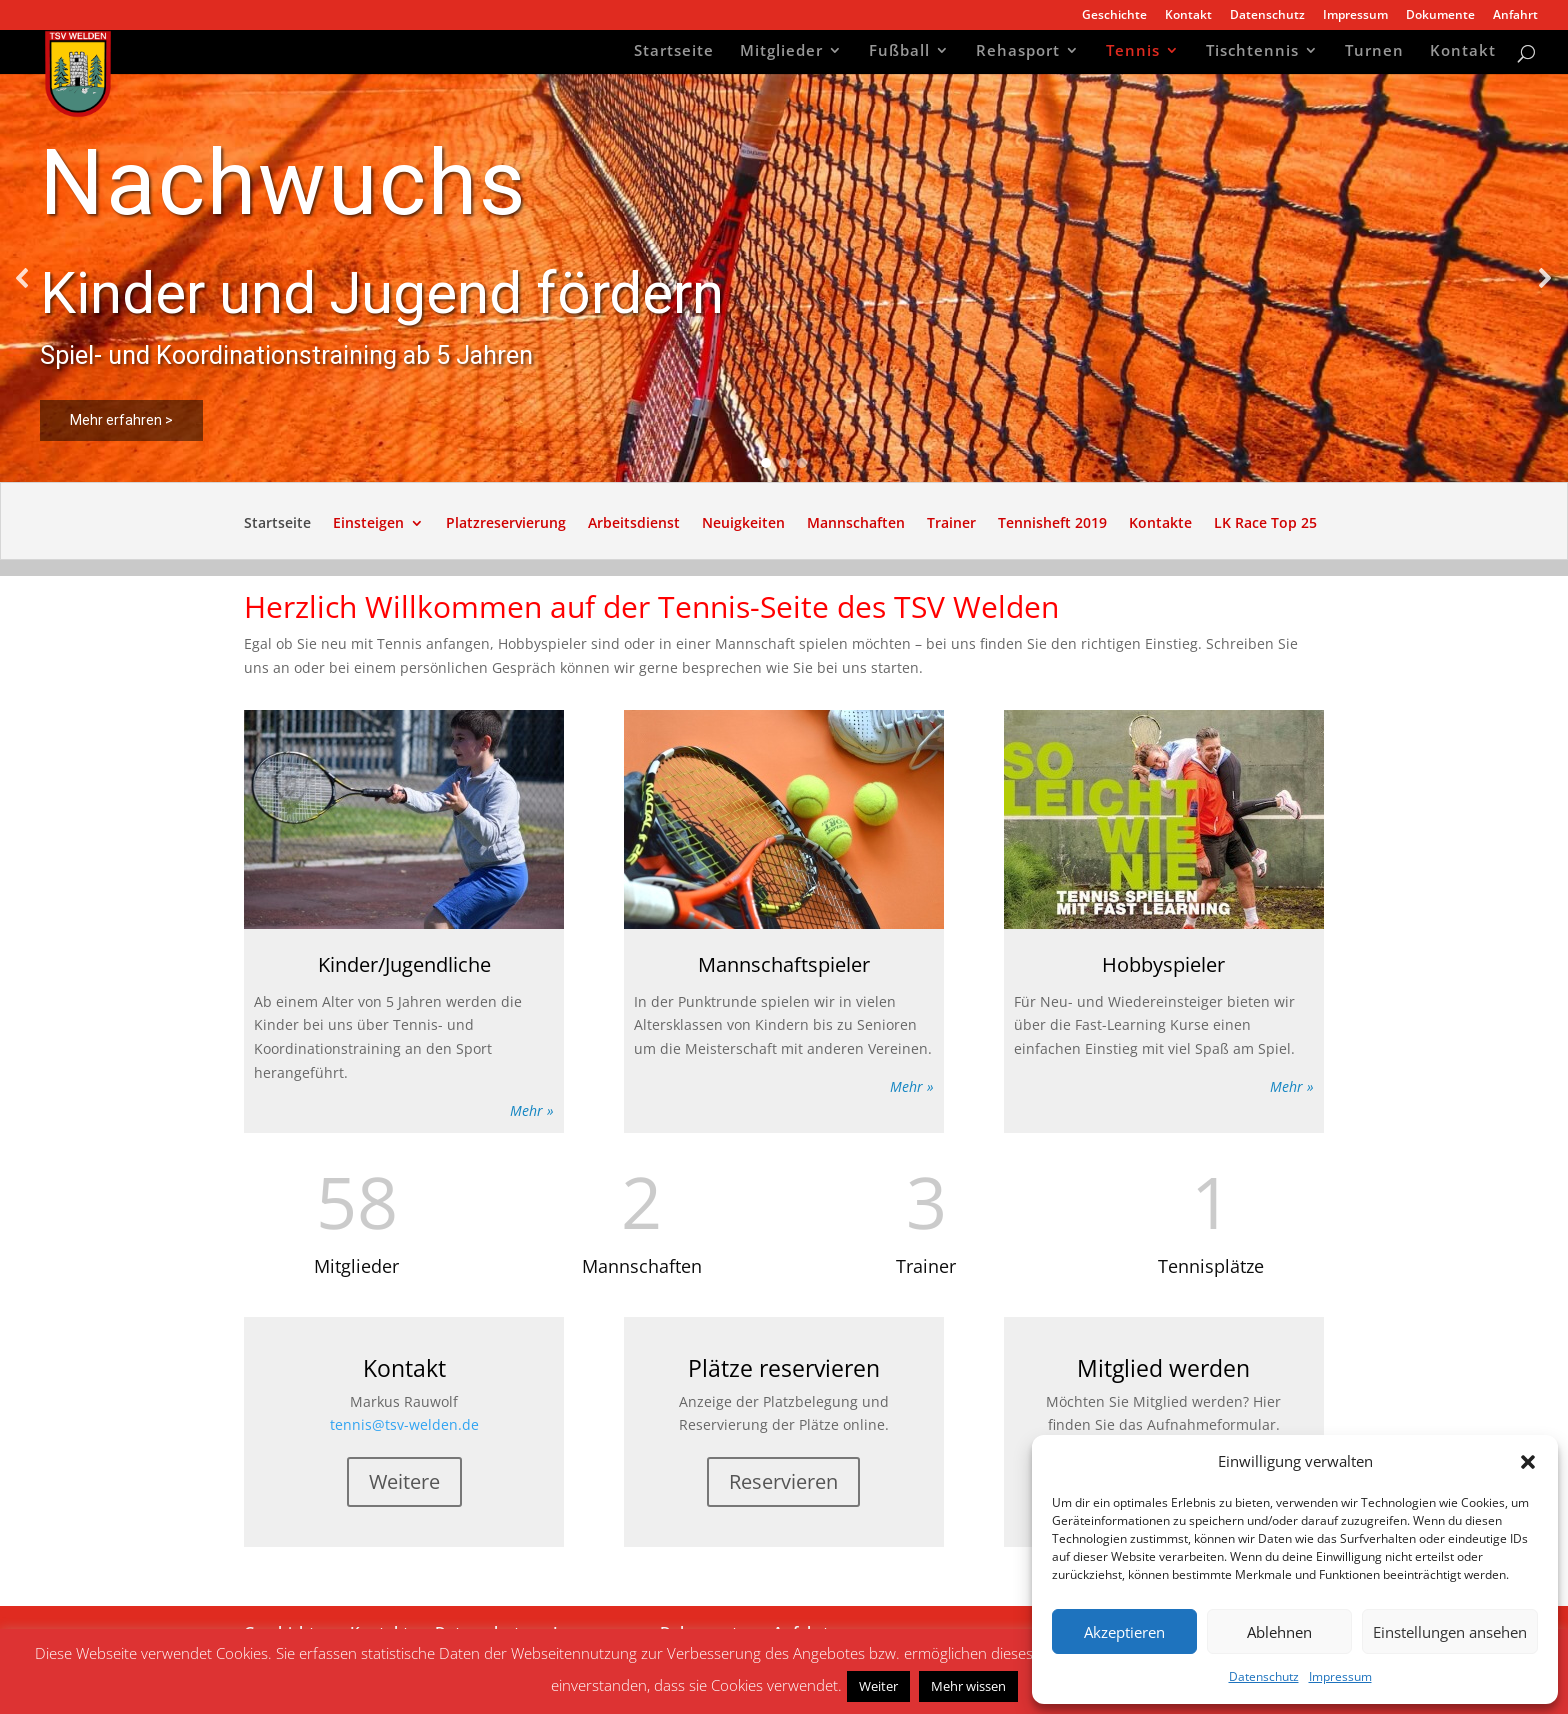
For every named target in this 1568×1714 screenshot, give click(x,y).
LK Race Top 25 (1265, 524)
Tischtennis (1252, 52)
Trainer (951, 524)
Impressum (1340, 1676)
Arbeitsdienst (634, 524)
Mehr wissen (968, 1686)
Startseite (674, 52)
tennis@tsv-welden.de (404, 1424)
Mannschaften (856, 524)
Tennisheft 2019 (1052, 524)
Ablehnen (1279, 1632)
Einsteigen (368, 524)
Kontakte (1160, 524)
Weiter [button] (878, 1686)
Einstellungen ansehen (1450, 1632)
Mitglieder (781, 52)
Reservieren (783, 1481)
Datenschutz (1264, 1676)
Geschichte (1114, 16)
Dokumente (1440, 16)
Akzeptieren (1124, 1632)
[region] (784, 278)
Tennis (1133, 52)
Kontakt (1188, 16)
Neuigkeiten (743, 524)
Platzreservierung (506, 524)
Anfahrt (1515, 16)
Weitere (404, 1481)
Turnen (1374, 52)
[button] (1528, 1462)
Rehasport (1018, 52)
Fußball (899, 52)
